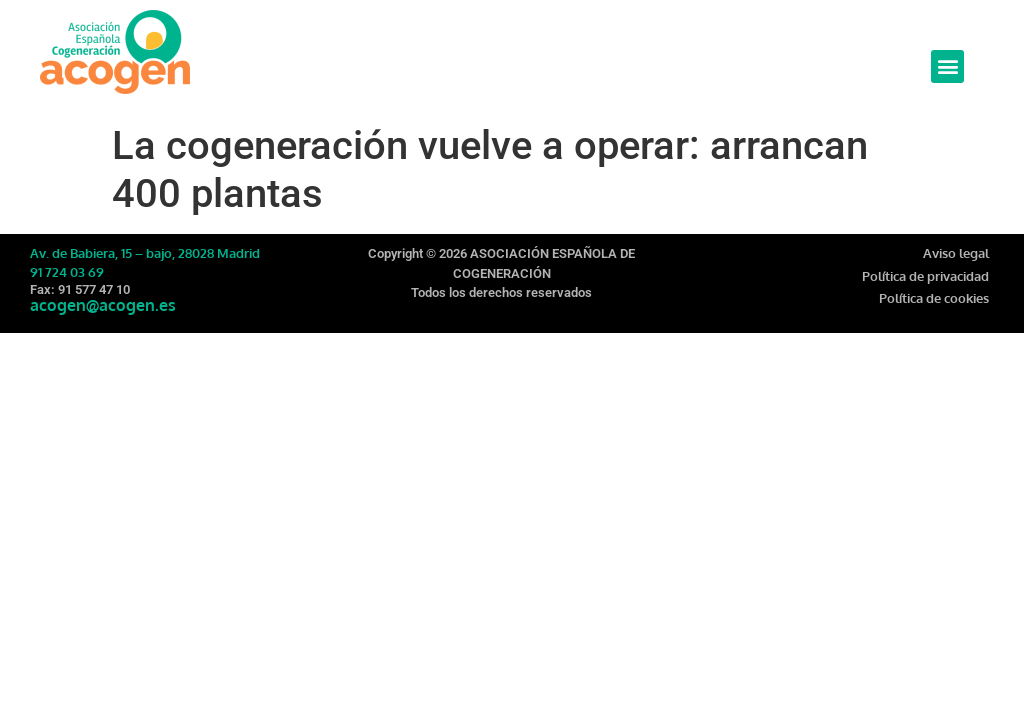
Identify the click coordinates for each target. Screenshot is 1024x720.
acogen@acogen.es (103, 305)
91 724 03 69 (67, 272)
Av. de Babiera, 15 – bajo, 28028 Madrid (145, 253)
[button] (947, 66)
